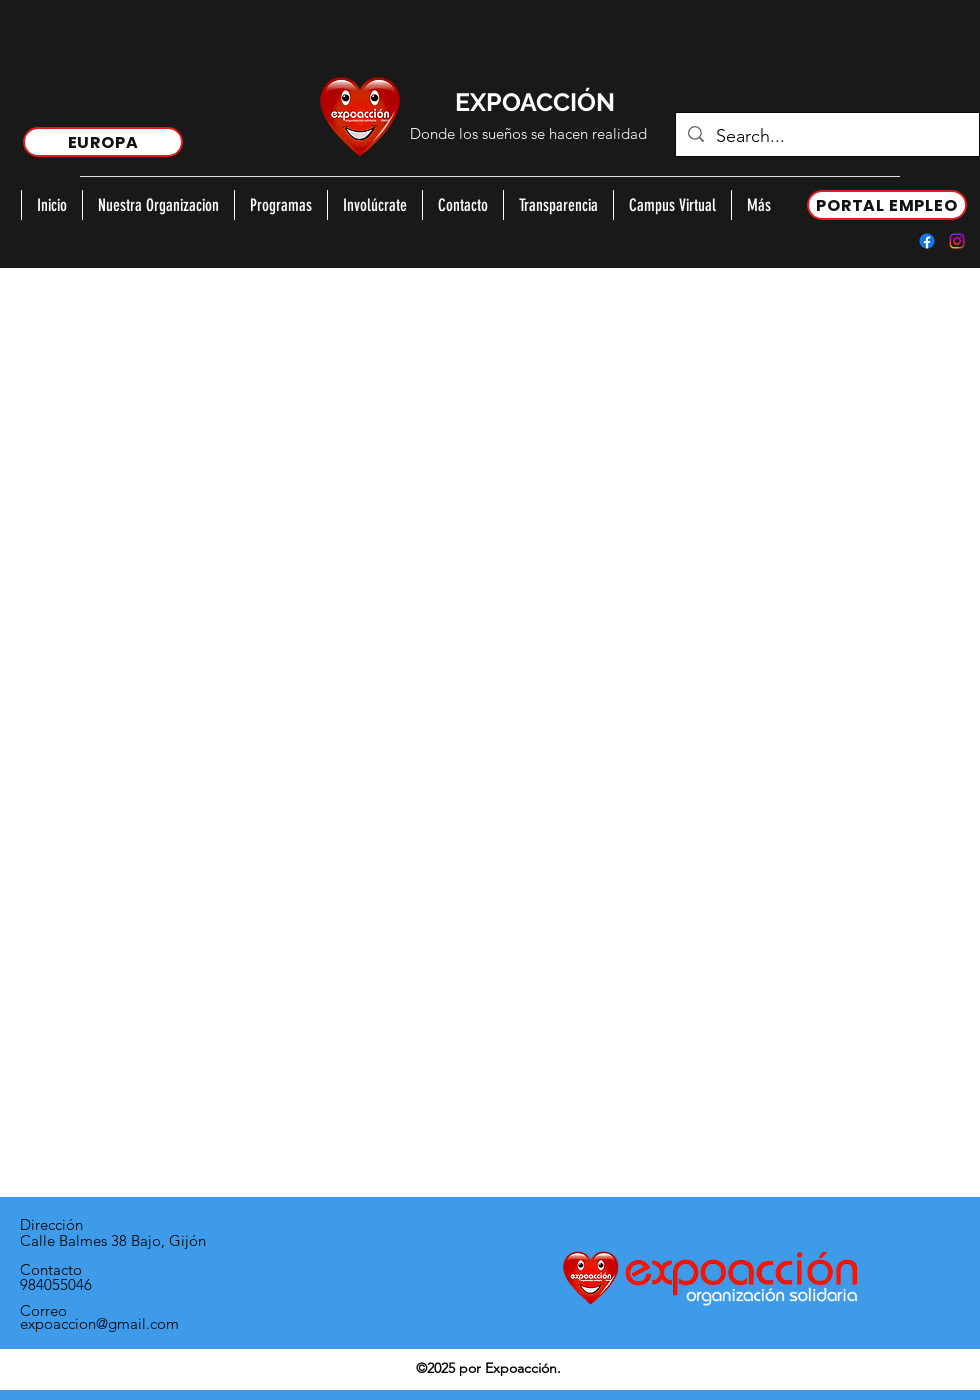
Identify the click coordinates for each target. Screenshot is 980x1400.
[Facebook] (927, 241)
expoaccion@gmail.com (99, 1323)
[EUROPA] (103, 142)
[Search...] (826, 137)
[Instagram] (957, 241)
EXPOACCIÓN (535, 102)
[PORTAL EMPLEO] (887, 205)
